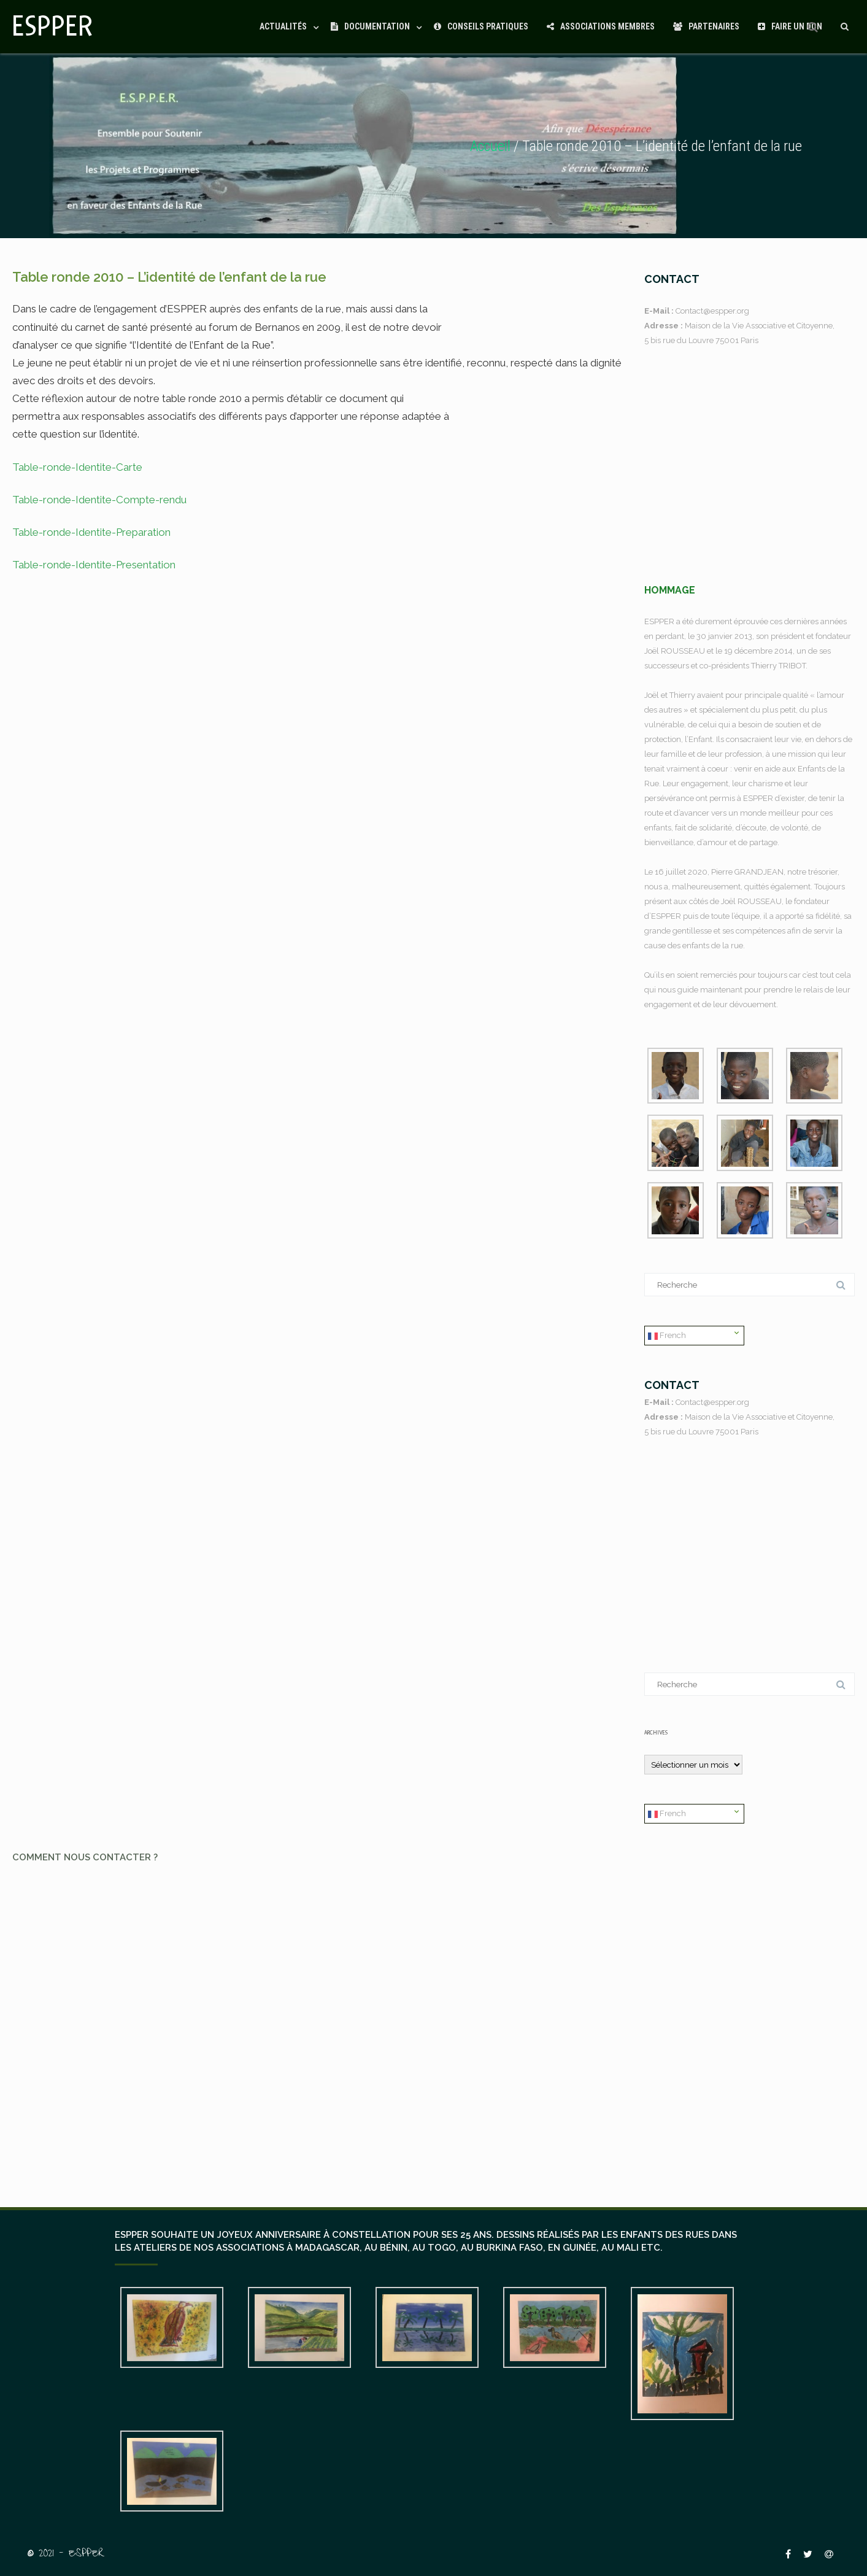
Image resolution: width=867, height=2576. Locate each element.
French (667, 1336)
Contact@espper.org (712, 310)
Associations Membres (601, 26)
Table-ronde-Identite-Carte (77, 467)
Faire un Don (790, 26)
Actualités (283, 26)
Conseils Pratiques (481, 26)
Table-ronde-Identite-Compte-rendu (99, 499)
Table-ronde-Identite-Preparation (91, 532)
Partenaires (706, 26)
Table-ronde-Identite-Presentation (93, 565)
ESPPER (52, 26)
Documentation (370, 26)
